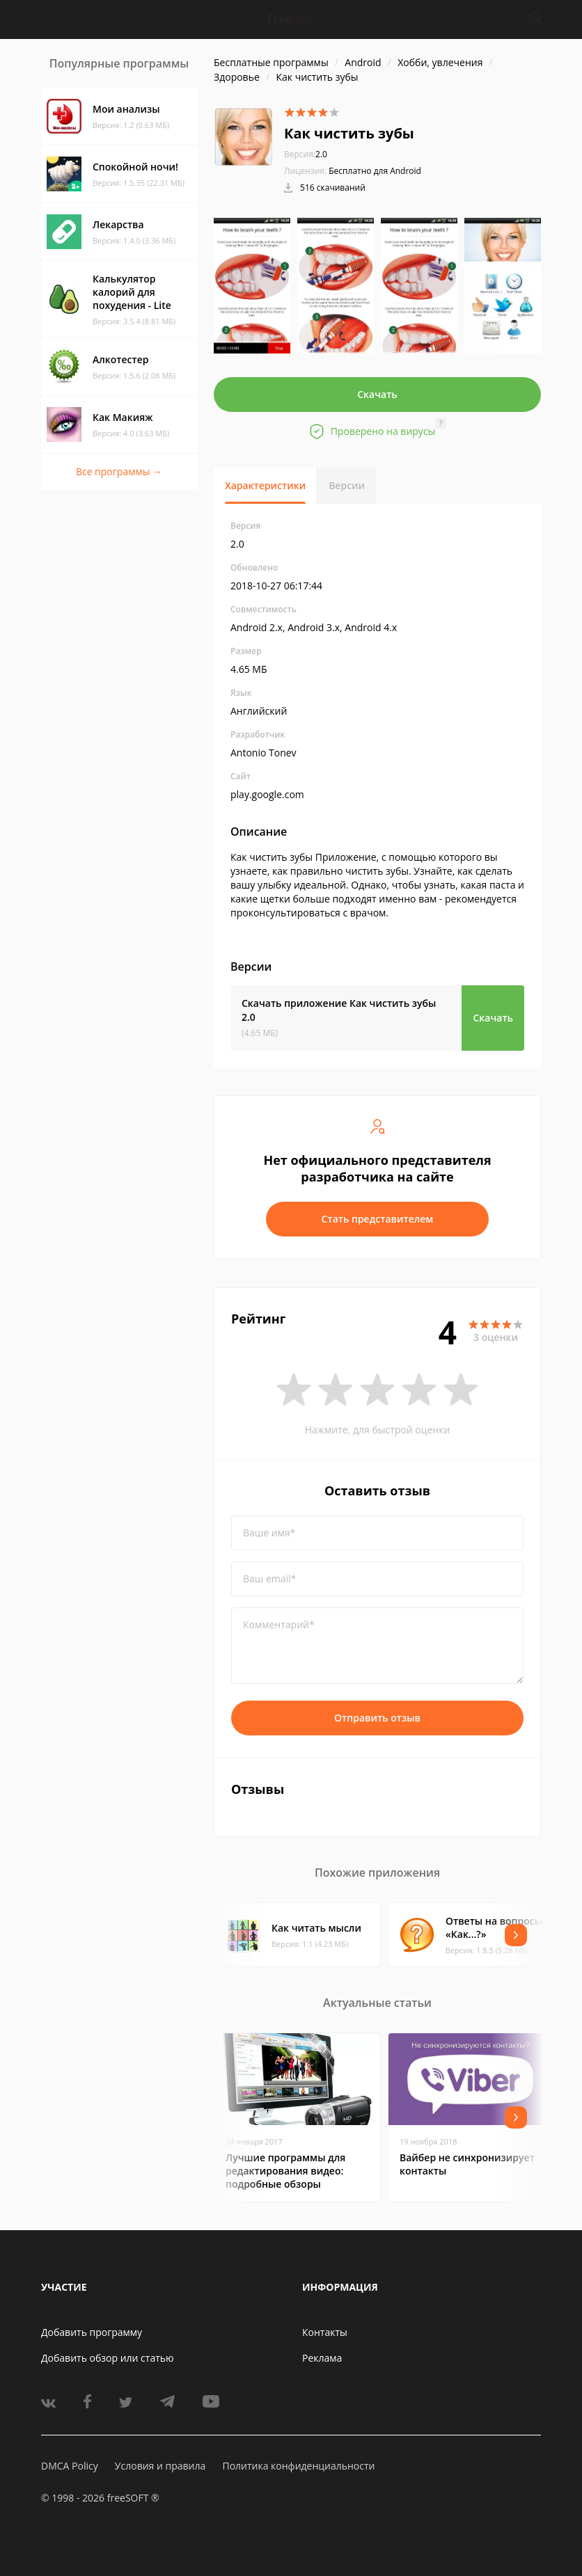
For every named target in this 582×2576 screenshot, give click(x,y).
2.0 (305, 154)
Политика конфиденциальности (298, 2465)
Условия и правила (160, 2465)
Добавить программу (91, 2332)
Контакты (324, 2332)
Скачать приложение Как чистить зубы (339, 1010)
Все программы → (119, 471)
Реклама (322, 2357)
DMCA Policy (69, 2465)
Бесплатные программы (271, 62)
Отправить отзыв (377, 1717)
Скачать (377, 394)
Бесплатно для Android (375, 171)
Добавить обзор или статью (107, 2357)
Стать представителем (378, 1218)
